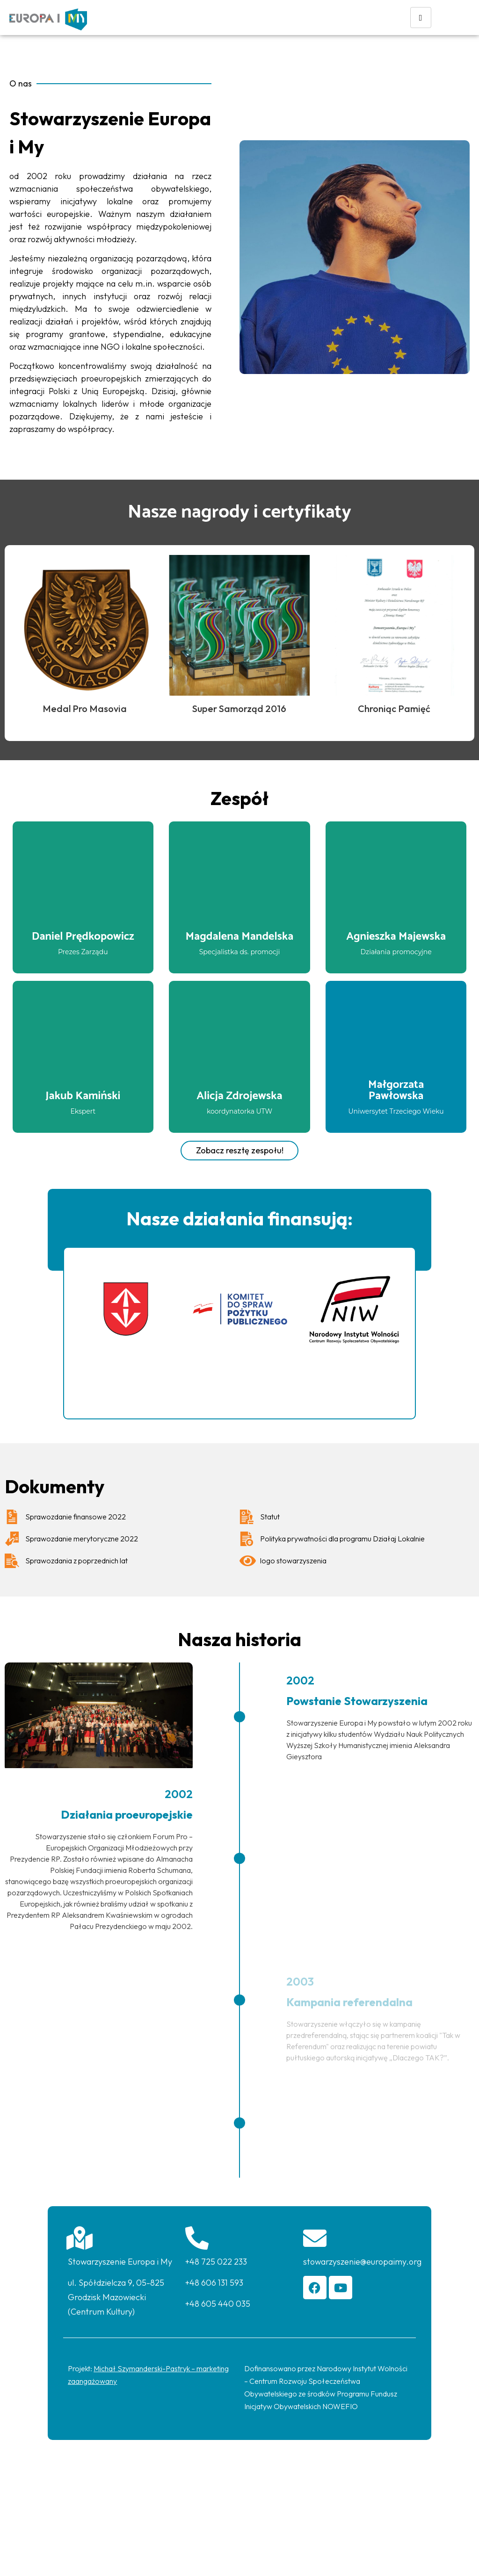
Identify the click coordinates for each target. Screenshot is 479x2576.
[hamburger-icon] (420, 17)
